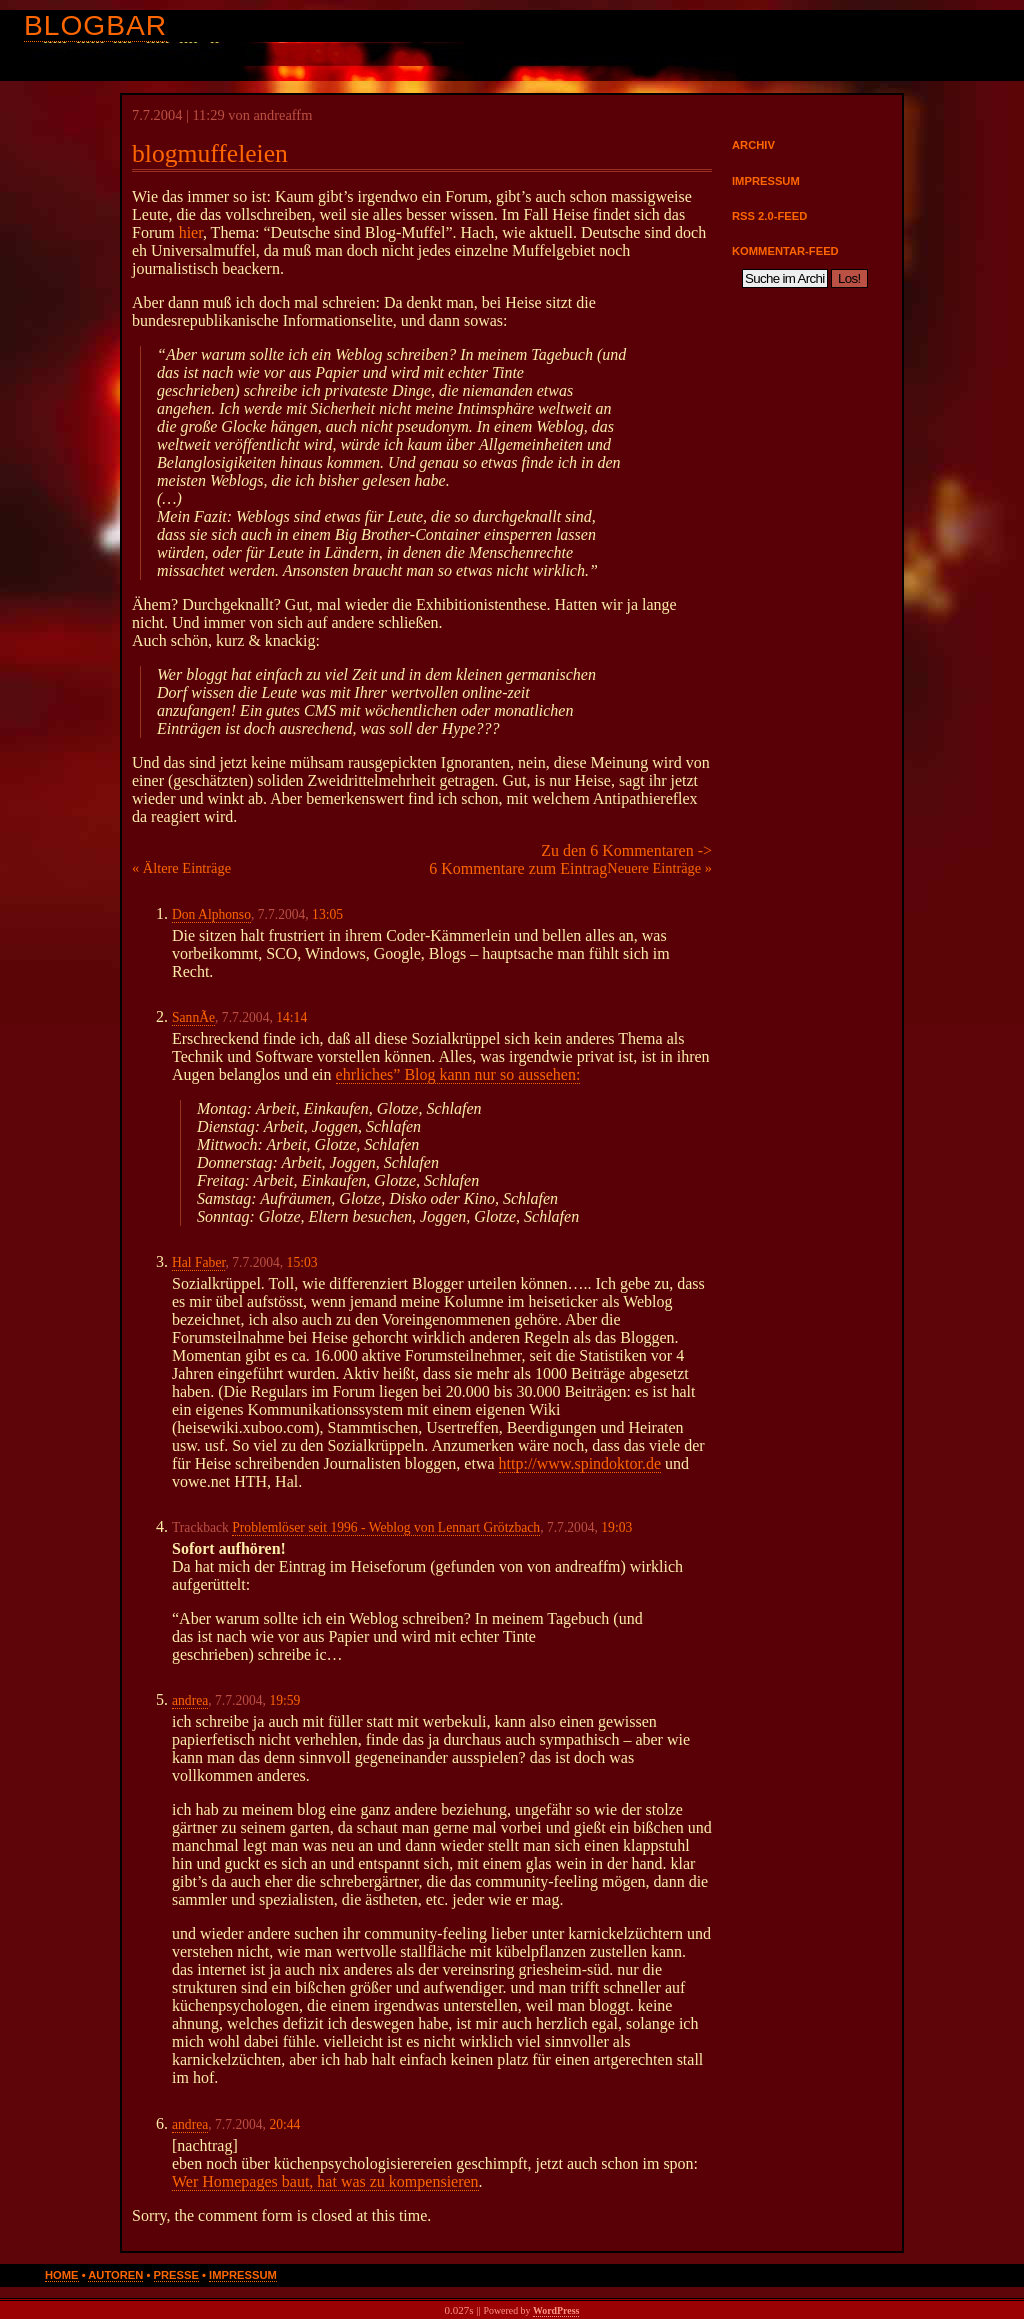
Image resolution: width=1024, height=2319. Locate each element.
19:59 (284, 1700)
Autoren (115, 2275)
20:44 (284, 2124)
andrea (190, 1700)
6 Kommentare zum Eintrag (518, 868)
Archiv (753, 145)
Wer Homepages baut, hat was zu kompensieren (325, 2181)
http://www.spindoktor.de (580, 1463)
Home (62, 2275)
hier (191, 232)
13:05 (327, 914)
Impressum (766, 181)
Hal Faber (198, 1262)
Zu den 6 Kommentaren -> (626, 850)
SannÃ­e (193, 1017)
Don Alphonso (211, 914)
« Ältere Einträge (181, 868)
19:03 (616, 1527)
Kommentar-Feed (785, 251)
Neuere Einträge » (659, 868)
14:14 (291, 1017)
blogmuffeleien (210, 153)
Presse (176, 2275)
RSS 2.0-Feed (769, 216)
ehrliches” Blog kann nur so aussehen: (458, 1074)
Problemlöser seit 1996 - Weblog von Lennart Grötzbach (386, 1527)
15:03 (302, 1262)
